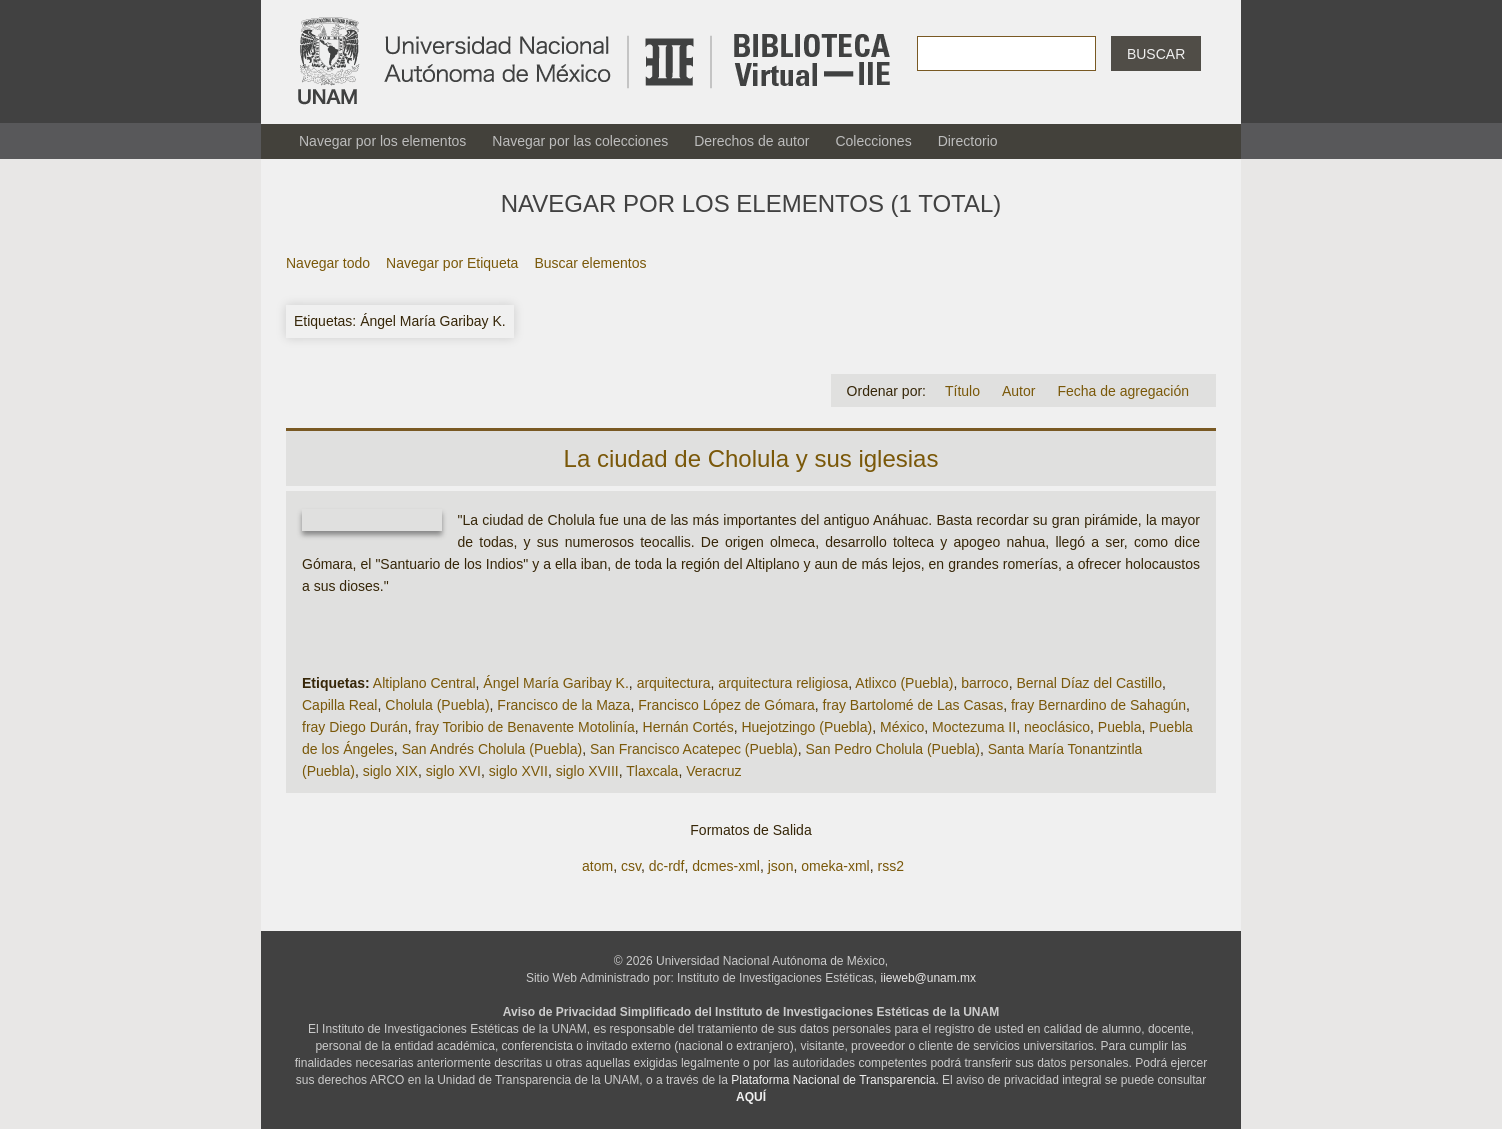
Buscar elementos (590, 263)
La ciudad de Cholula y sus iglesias (751, 458)
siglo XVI (453, 771)
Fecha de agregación (1123, 391)
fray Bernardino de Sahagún (1098, 705)
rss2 (890, 866)
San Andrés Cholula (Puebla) (492, 749)
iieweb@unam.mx (929, 978)
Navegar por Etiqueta (452, 263)
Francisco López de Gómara (726, 705)
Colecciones (873, 141)
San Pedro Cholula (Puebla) (893, 749)
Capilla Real (339, 705)
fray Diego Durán (355, 727)
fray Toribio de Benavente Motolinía (525, 727)
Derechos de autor (751, 141)
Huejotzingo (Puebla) (806, 727)
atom (597, 866)
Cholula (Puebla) (437, 705)
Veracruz (713, 771)
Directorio (968, 141)
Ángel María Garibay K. (556, 683)
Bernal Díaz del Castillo (1089, 683)
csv (631, 866)
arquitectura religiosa (783, 683)
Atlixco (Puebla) (904, 683)
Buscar (1156, 54)
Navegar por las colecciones (580, 141)
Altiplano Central (424, 683)
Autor (1018, 391)
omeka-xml (835, 866)
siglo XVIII (587, 771)
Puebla (1120, 727)
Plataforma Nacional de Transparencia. (834, 1080)
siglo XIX (390, 771)
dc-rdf (667, 866)
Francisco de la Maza (563, 705)
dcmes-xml (726, 866)
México (902, 727)
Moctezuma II (974, 727)
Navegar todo (328, 263)
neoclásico (1057, 727)
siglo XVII (518, 771)
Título (962, 391)
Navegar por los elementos (382, 141)
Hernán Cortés (688, 727)
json (781, 866)
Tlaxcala (652, 771)
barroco (984, 683)
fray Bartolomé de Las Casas (913, 705)
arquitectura (674, 683)
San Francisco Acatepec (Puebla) (694, 749)
